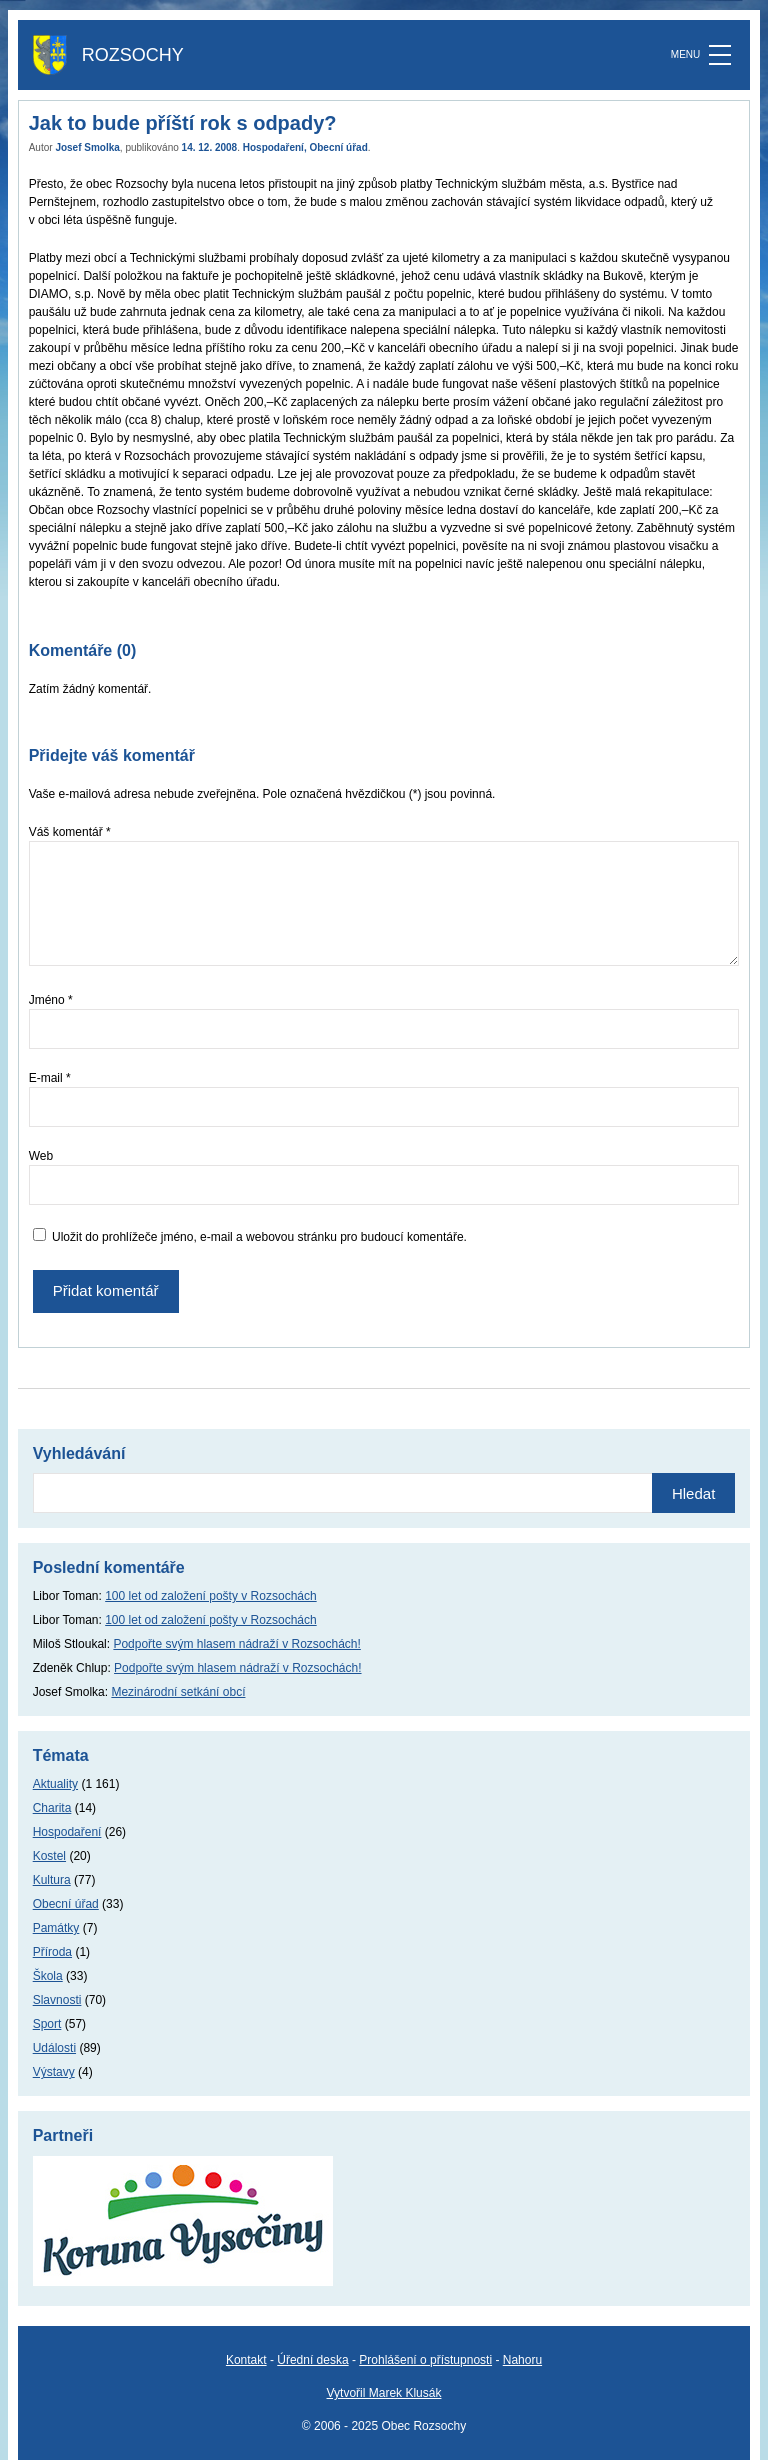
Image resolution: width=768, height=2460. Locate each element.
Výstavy (54, 2072)
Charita (52, 1808)
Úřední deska (312, 2360)
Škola (48, 1976)
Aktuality (55, 1784)
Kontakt (246, 2360)
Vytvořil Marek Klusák (384, 2393)
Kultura (52, 1880)
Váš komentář (70, 832)
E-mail (50, 1078)
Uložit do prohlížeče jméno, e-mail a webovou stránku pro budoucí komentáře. (259, 1237)
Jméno (51, 1000)
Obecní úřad (338, 147)
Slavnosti (57, 2000)
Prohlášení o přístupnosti (425, 2360)
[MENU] (720, 55)
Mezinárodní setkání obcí (178, 1692)
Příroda (52, 1952)
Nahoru (522, 2360)
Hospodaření (273, 147)
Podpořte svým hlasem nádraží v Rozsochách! (236, 1644)
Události (54, 2048)
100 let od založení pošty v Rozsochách (210, 1596)
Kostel (49, 1856)
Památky (56, 1928)
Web (41, 1156)
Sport (47, 2024)
